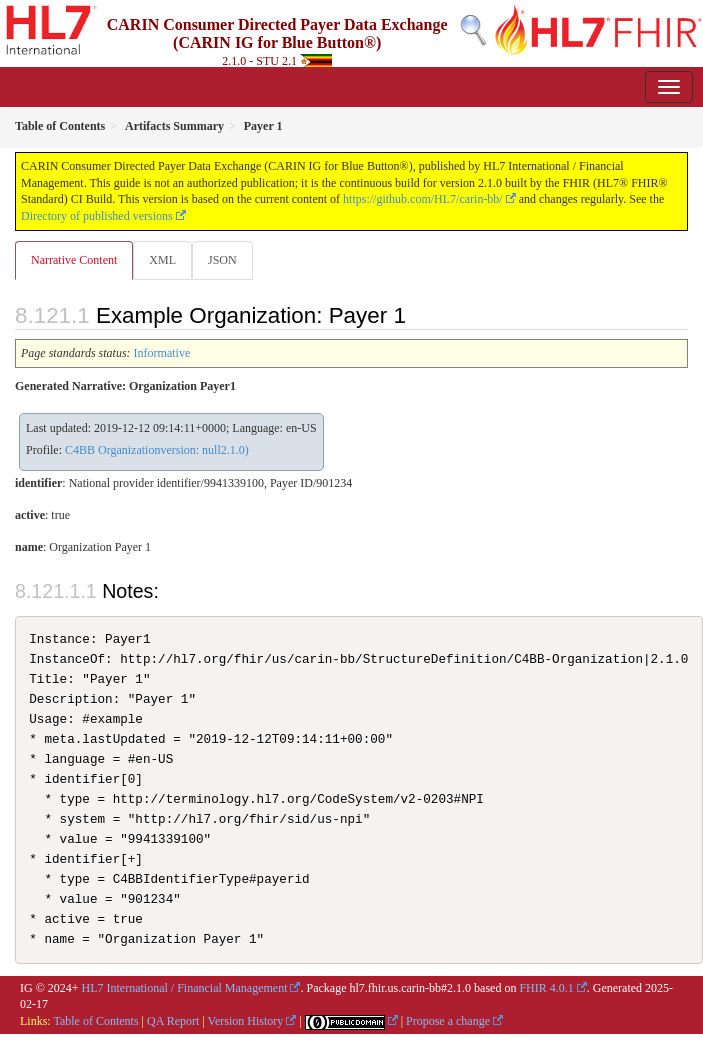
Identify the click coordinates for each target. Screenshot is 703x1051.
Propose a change (448, 1021)
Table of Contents (95, 1021)
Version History (246, 1021)
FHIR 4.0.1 (546, 987)
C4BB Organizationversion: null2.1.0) (157, 450)
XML (162, 260)
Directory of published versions (97, 216)
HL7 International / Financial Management (185, 987)
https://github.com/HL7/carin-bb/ (423, 199)
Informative (162, 353)
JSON (222, 260)
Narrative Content (74, 260)
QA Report (173, 1021)
